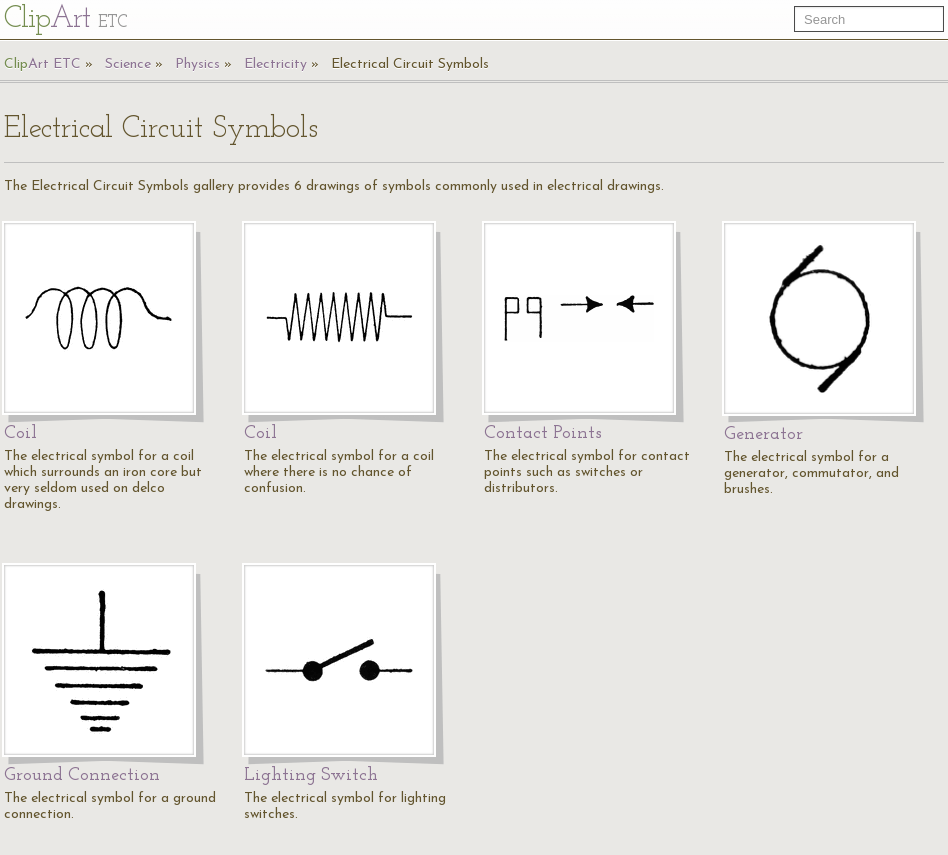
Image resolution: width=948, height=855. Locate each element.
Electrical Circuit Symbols (410, 64)
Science (128, 64)
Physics (197, 64)
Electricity (275, 64)
